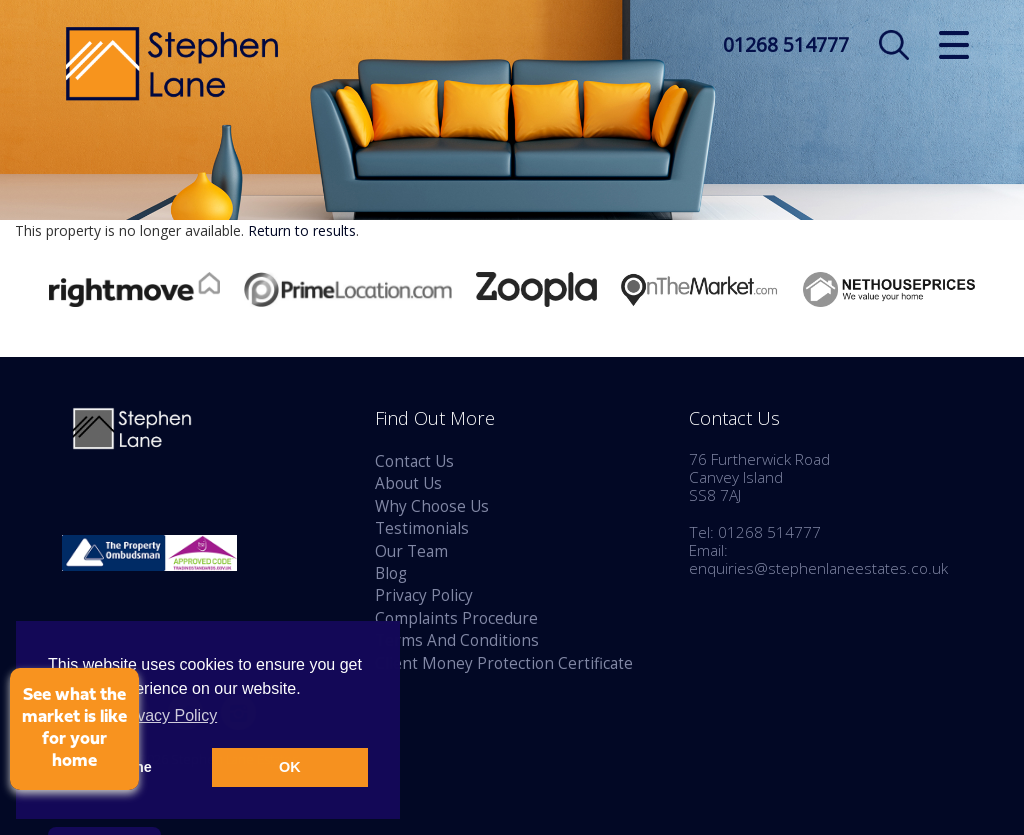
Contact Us (414, 461)
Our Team (411, 551)
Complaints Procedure (456, 618)
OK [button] (290, 767)
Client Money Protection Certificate (504, 663)
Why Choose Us (432, 506)
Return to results (302, 230)
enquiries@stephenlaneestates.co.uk (818, 568)
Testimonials (422, 528)
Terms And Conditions (457, 640)
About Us (408, 483)
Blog (391, 573)
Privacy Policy (424, 595)
